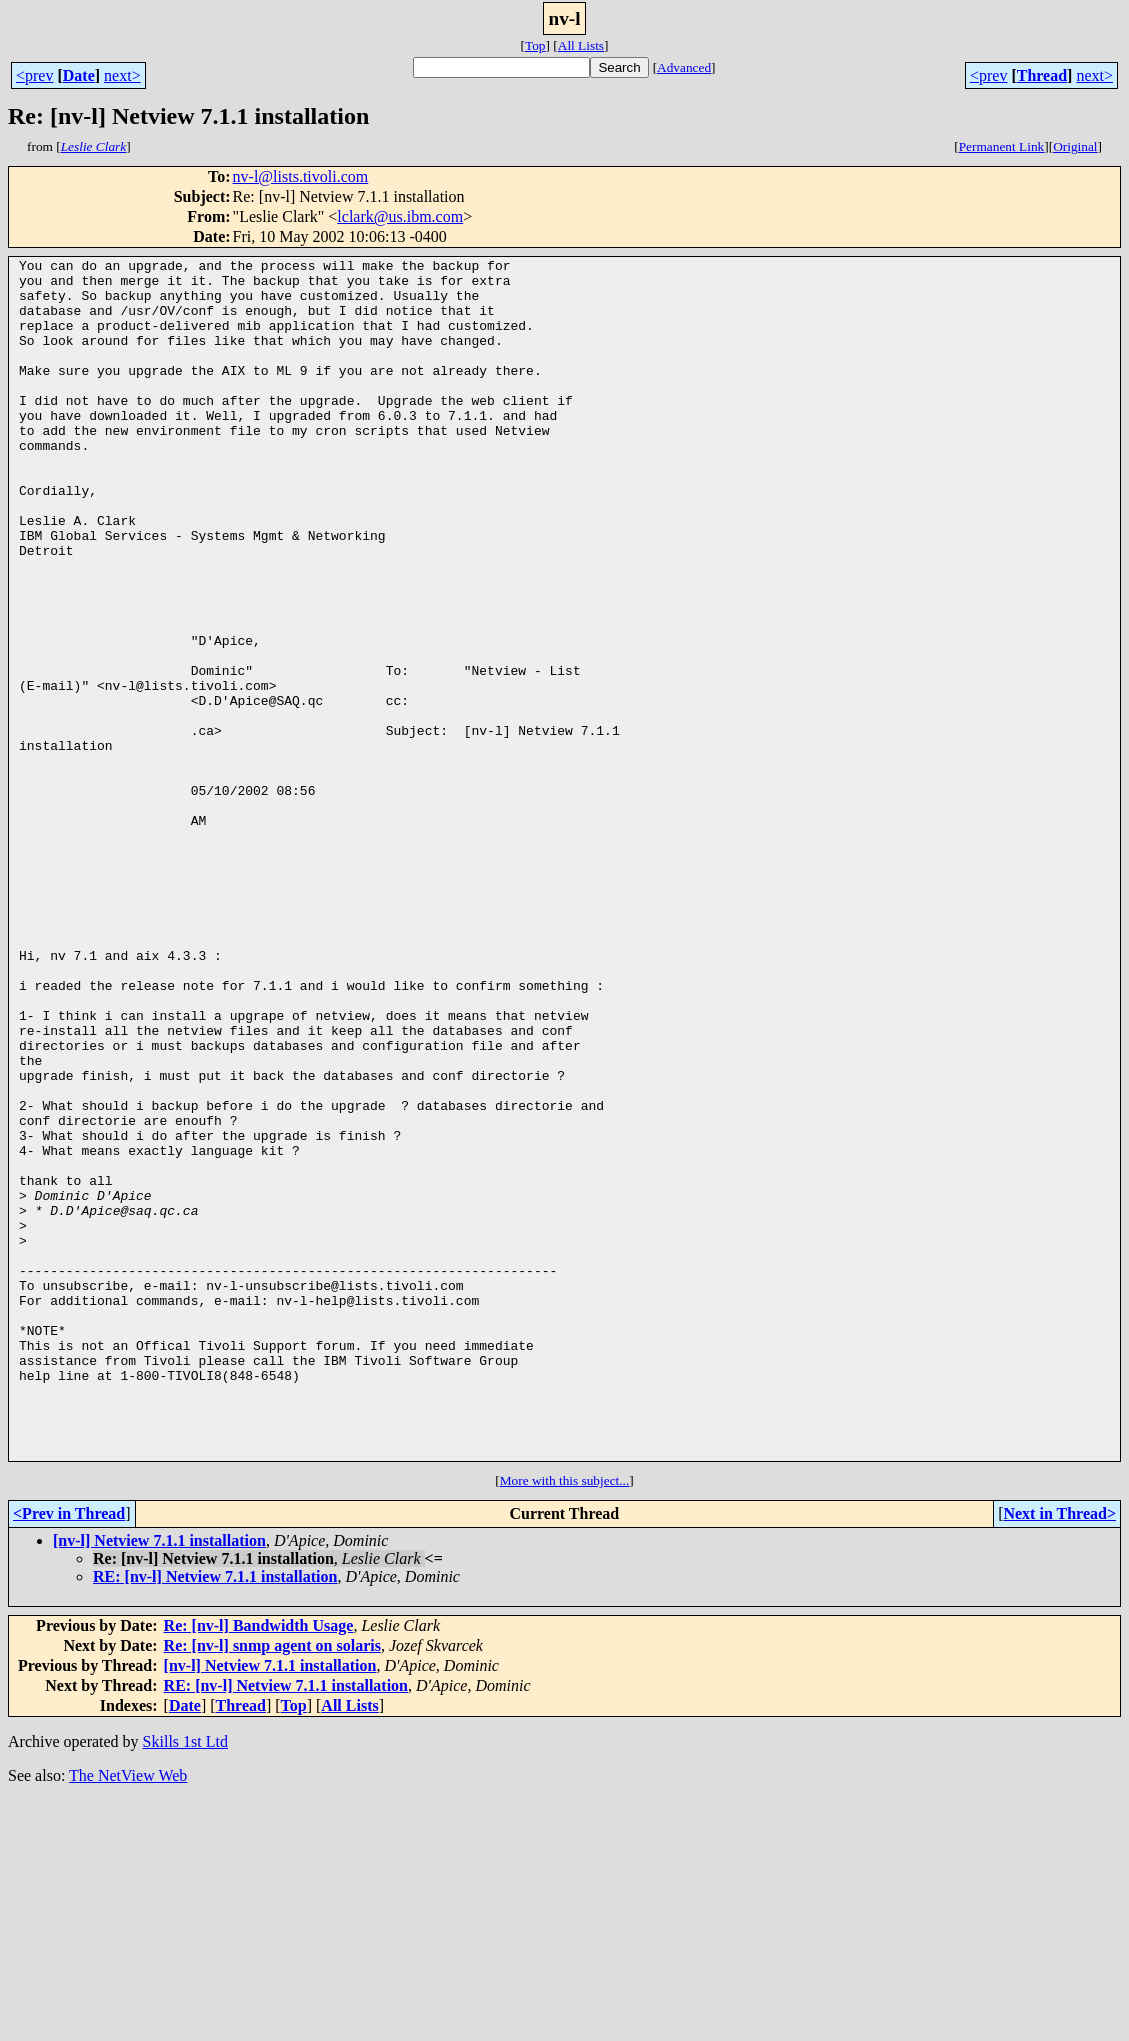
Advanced (684, 67)
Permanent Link (1002, 146)
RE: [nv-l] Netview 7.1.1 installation (215, 1816)
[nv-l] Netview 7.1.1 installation (159, 1780)
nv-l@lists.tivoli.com (301, 176)
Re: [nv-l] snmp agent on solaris (272, 1885)
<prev (34, 75)
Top (535, 45)
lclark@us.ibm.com (400, 216)
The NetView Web (128, 2015)
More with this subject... (565, 1720)
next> (122, 75)
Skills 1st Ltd (185, 1981)
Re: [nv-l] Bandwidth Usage (259, 1865)
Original (1075, 146)
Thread (1042, 75)
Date (79, 75)
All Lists (581, 45)
